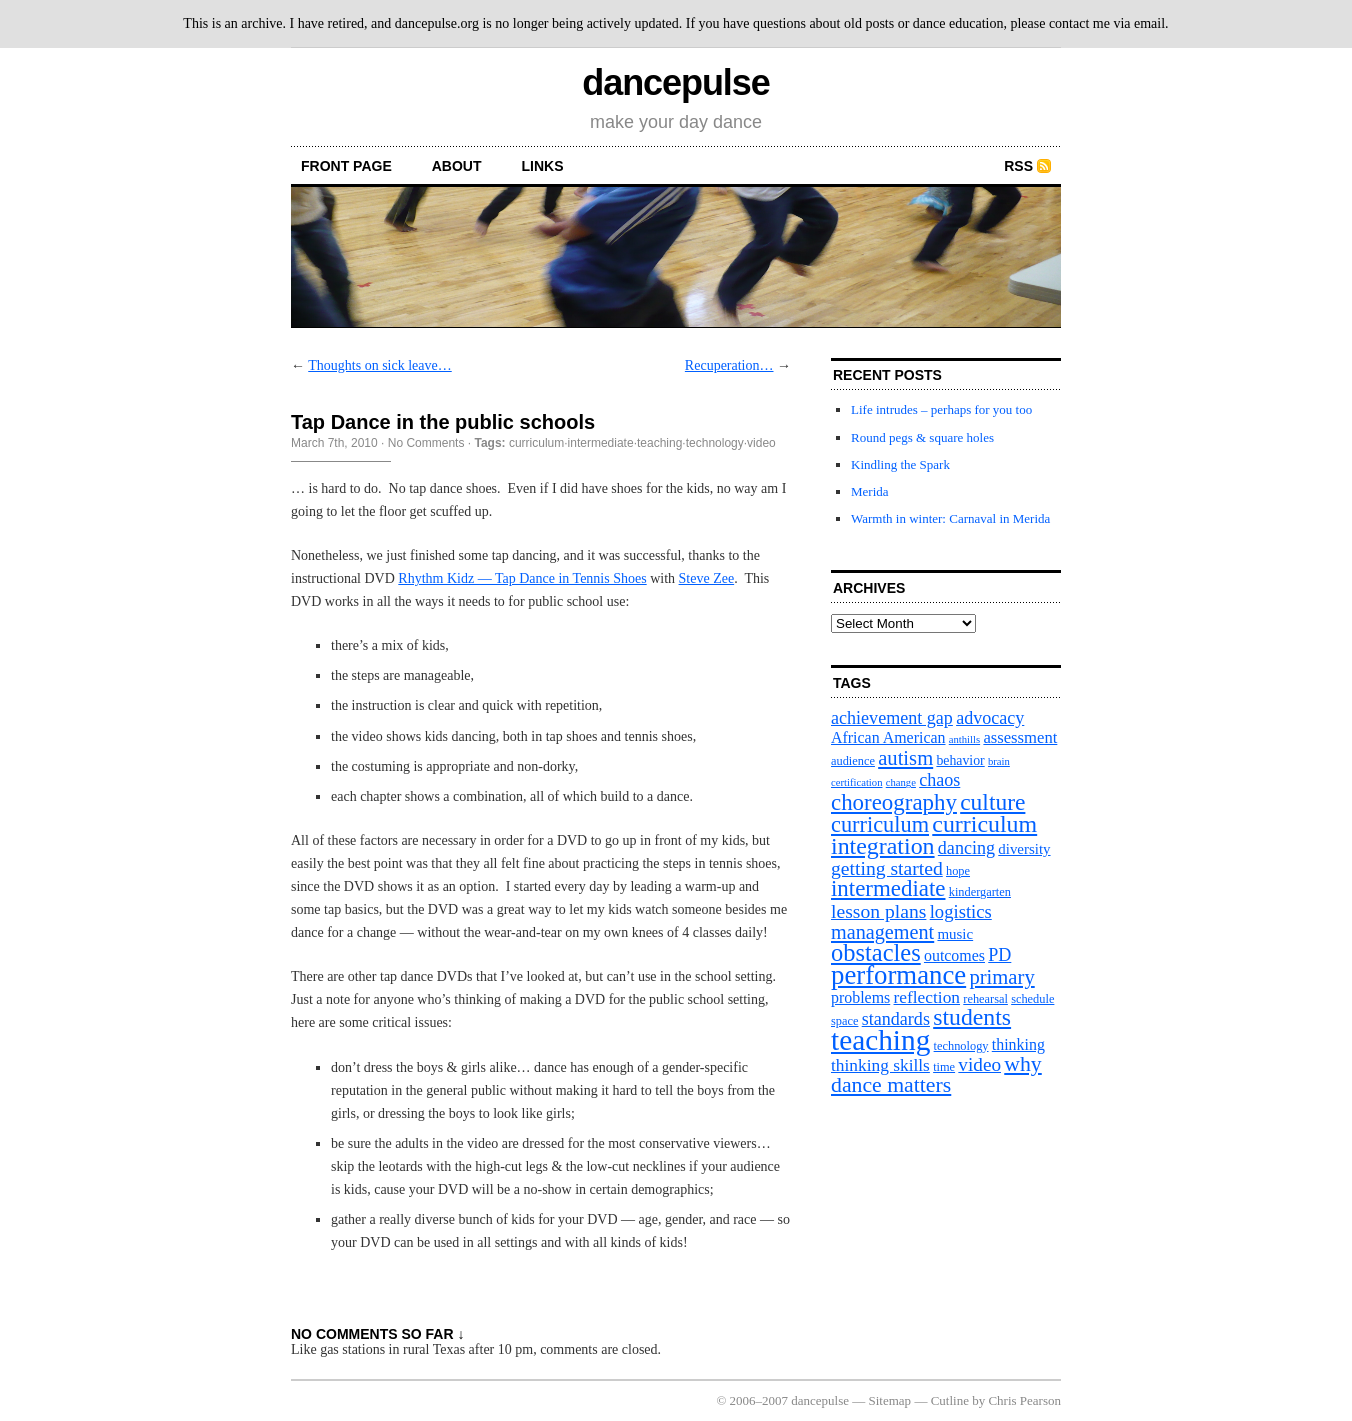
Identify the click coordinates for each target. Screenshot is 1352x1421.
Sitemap (890, 1400)
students (972, 1017)
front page (346, 166)
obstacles (876, 952)
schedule (1032, 999)
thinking (1018, 1044)
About (457, 166)
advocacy (990, 718)
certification (856, 782)
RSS (1018, 166)
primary (1001, 977)
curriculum (536, 443)
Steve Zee (707, 578)
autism (905, 758)
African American (888, 737)
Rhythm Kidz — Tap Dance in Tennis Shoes (522, 578)
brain (999, 761)
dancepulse (675, 82)
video (761, 443)
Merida (870, 491)
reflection (927, 997)
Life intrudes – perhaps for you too (941, 409)
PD (999, 955)
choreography (894, 802)
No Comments (426, 443)
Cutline (950, 1400)
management (882, 932)
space (844, 1021)
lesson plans (878, 911)
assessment (1020, 737)
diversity (1024, 849)
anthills (964, 739)
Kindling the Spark (900, 464)
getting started (887, 868)
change (901, 782)
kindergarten (980, 892)
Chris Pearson (1024, 1400)
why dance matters (936, 1074)
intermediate (601, 443)
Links (543, 166)
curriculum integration (934, 835)
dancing (966, 848)
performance (898, 975)
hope (958, 871)
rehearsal (985, 999)
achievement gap (892, 718)
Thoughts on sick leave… (379, 365)
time (944, 1067)
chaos (939, 780)
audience (853, 761)
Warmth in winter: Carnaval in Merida (950, 518)
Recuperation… (729, 365)
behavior (960, 760)
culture (992, 802)
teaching (659, 443)
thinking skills (880, 1065)
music (955, 934)
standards (896, 1019)
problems (860, 997)
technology (715, 443)
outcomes (954, 955)
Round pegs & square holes (922, 437)
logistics (961, 911)
